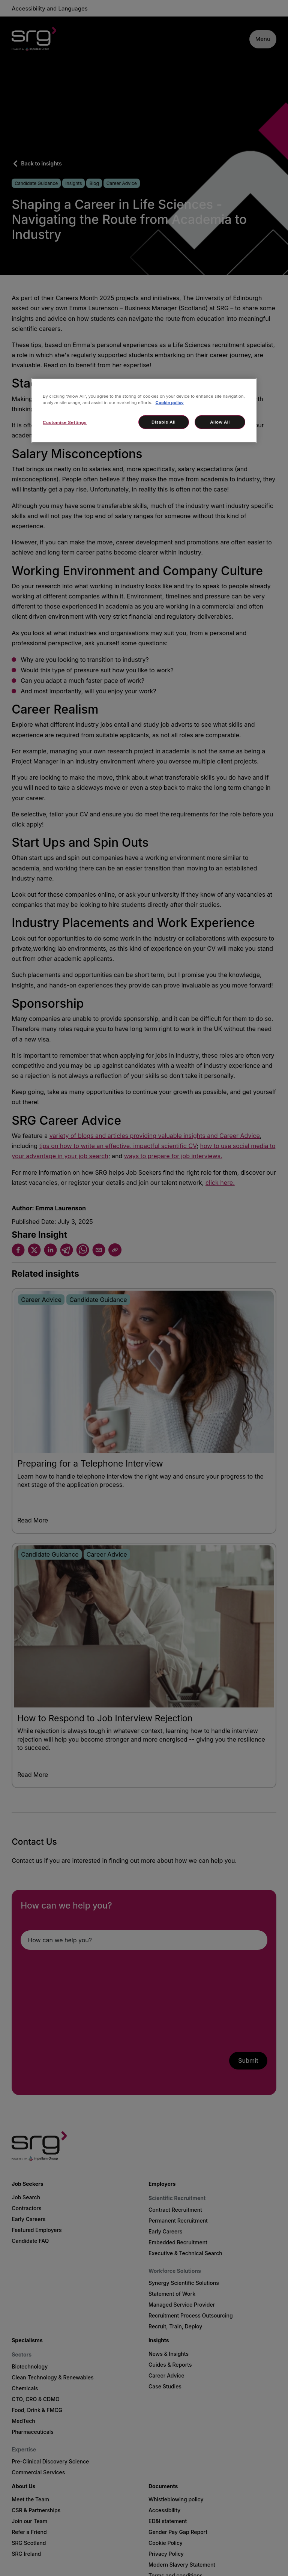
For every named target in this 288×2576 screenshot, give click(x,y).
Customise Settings (65, 422)
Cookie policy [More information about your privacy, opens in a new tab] (170, 402)
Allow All (220, 422)
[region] (144, 410)
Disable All (164, 422)
